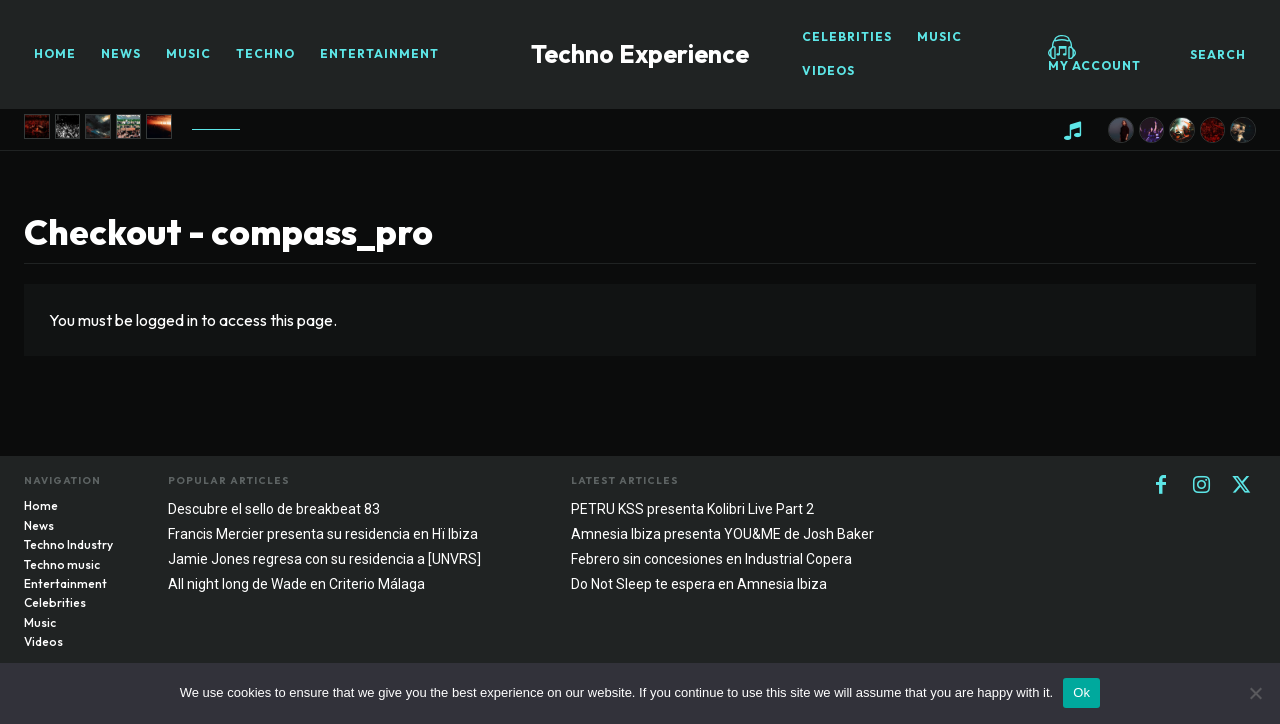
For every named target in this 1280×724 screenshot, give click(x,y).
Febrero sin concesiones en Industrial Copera (711, 559)
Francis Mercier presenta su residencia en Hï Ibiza (323, 534)
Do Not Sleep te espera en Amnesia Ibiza (699, 584)
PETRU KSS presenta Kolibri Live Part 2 (692, 509)
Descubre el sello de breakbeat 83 (274, 509)
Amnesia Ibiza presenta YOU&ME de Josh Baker (722, 534)
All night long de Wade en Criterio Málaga (296, 584)
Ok (1081, 692)
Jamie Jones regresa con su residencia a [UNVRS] (324, 559)
